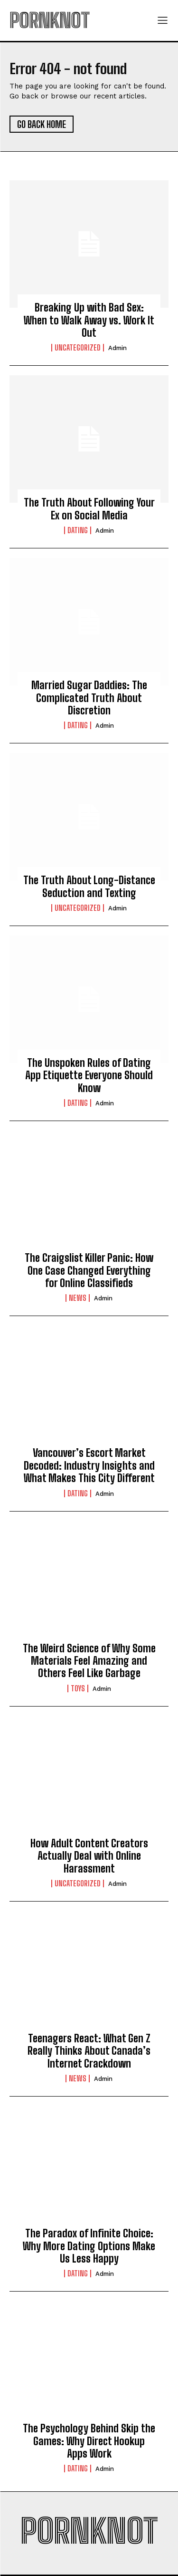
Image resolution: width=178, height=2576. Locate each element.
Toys (78, 1688)
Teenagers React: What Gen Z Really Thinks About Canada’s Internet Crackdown (89, 2051)
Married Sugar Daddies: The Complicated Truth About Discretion (89, 698)
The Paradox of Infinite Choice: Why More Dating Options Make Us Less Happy (89, 2246)
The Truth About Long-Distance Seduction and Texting (89, 886)
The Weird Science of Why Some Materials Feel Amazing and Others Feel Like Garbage (89, 1661)
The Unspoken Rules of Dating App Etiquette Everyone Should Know (89, 1075)
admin (117, 347)
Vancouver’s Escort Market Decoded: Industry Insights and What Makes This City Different (89, 1465)
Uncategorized (78, 347)
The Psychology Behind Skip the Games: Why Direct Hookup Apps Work (89, 2441)
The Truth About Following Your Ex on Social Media (89, 508)
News (77, 1298)
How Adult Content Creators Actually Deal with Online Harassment (89, 1856)
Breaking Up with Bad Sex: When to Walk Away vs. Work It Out (89, 320)
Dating (77, 530)
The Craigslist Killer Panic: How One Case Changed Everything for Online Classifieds (89, 1270)
